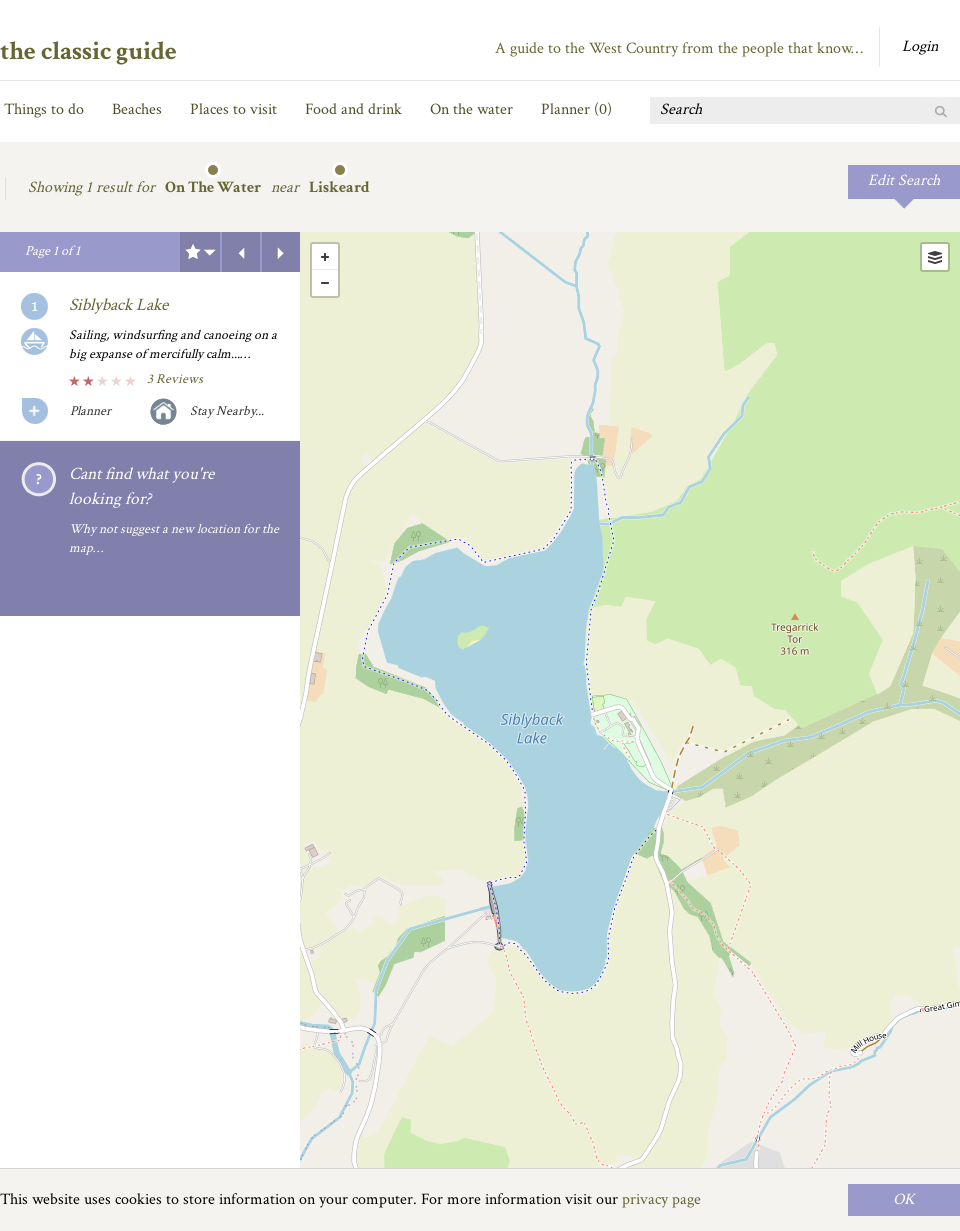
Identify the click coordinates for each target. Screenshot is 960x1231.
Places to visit (233, 109)
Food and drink (353, 109)
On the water (471, 109)
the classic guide (88, 51)
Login (920, 46)
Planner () (576, 109)
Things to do (44, 109)
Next (281, 252)
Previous (241, 252)
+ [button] (325, 257)
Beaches (137, 109)
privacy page (661, 1199)
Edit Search (904, 180)
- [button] (325, 283)
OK (904, 1199)
